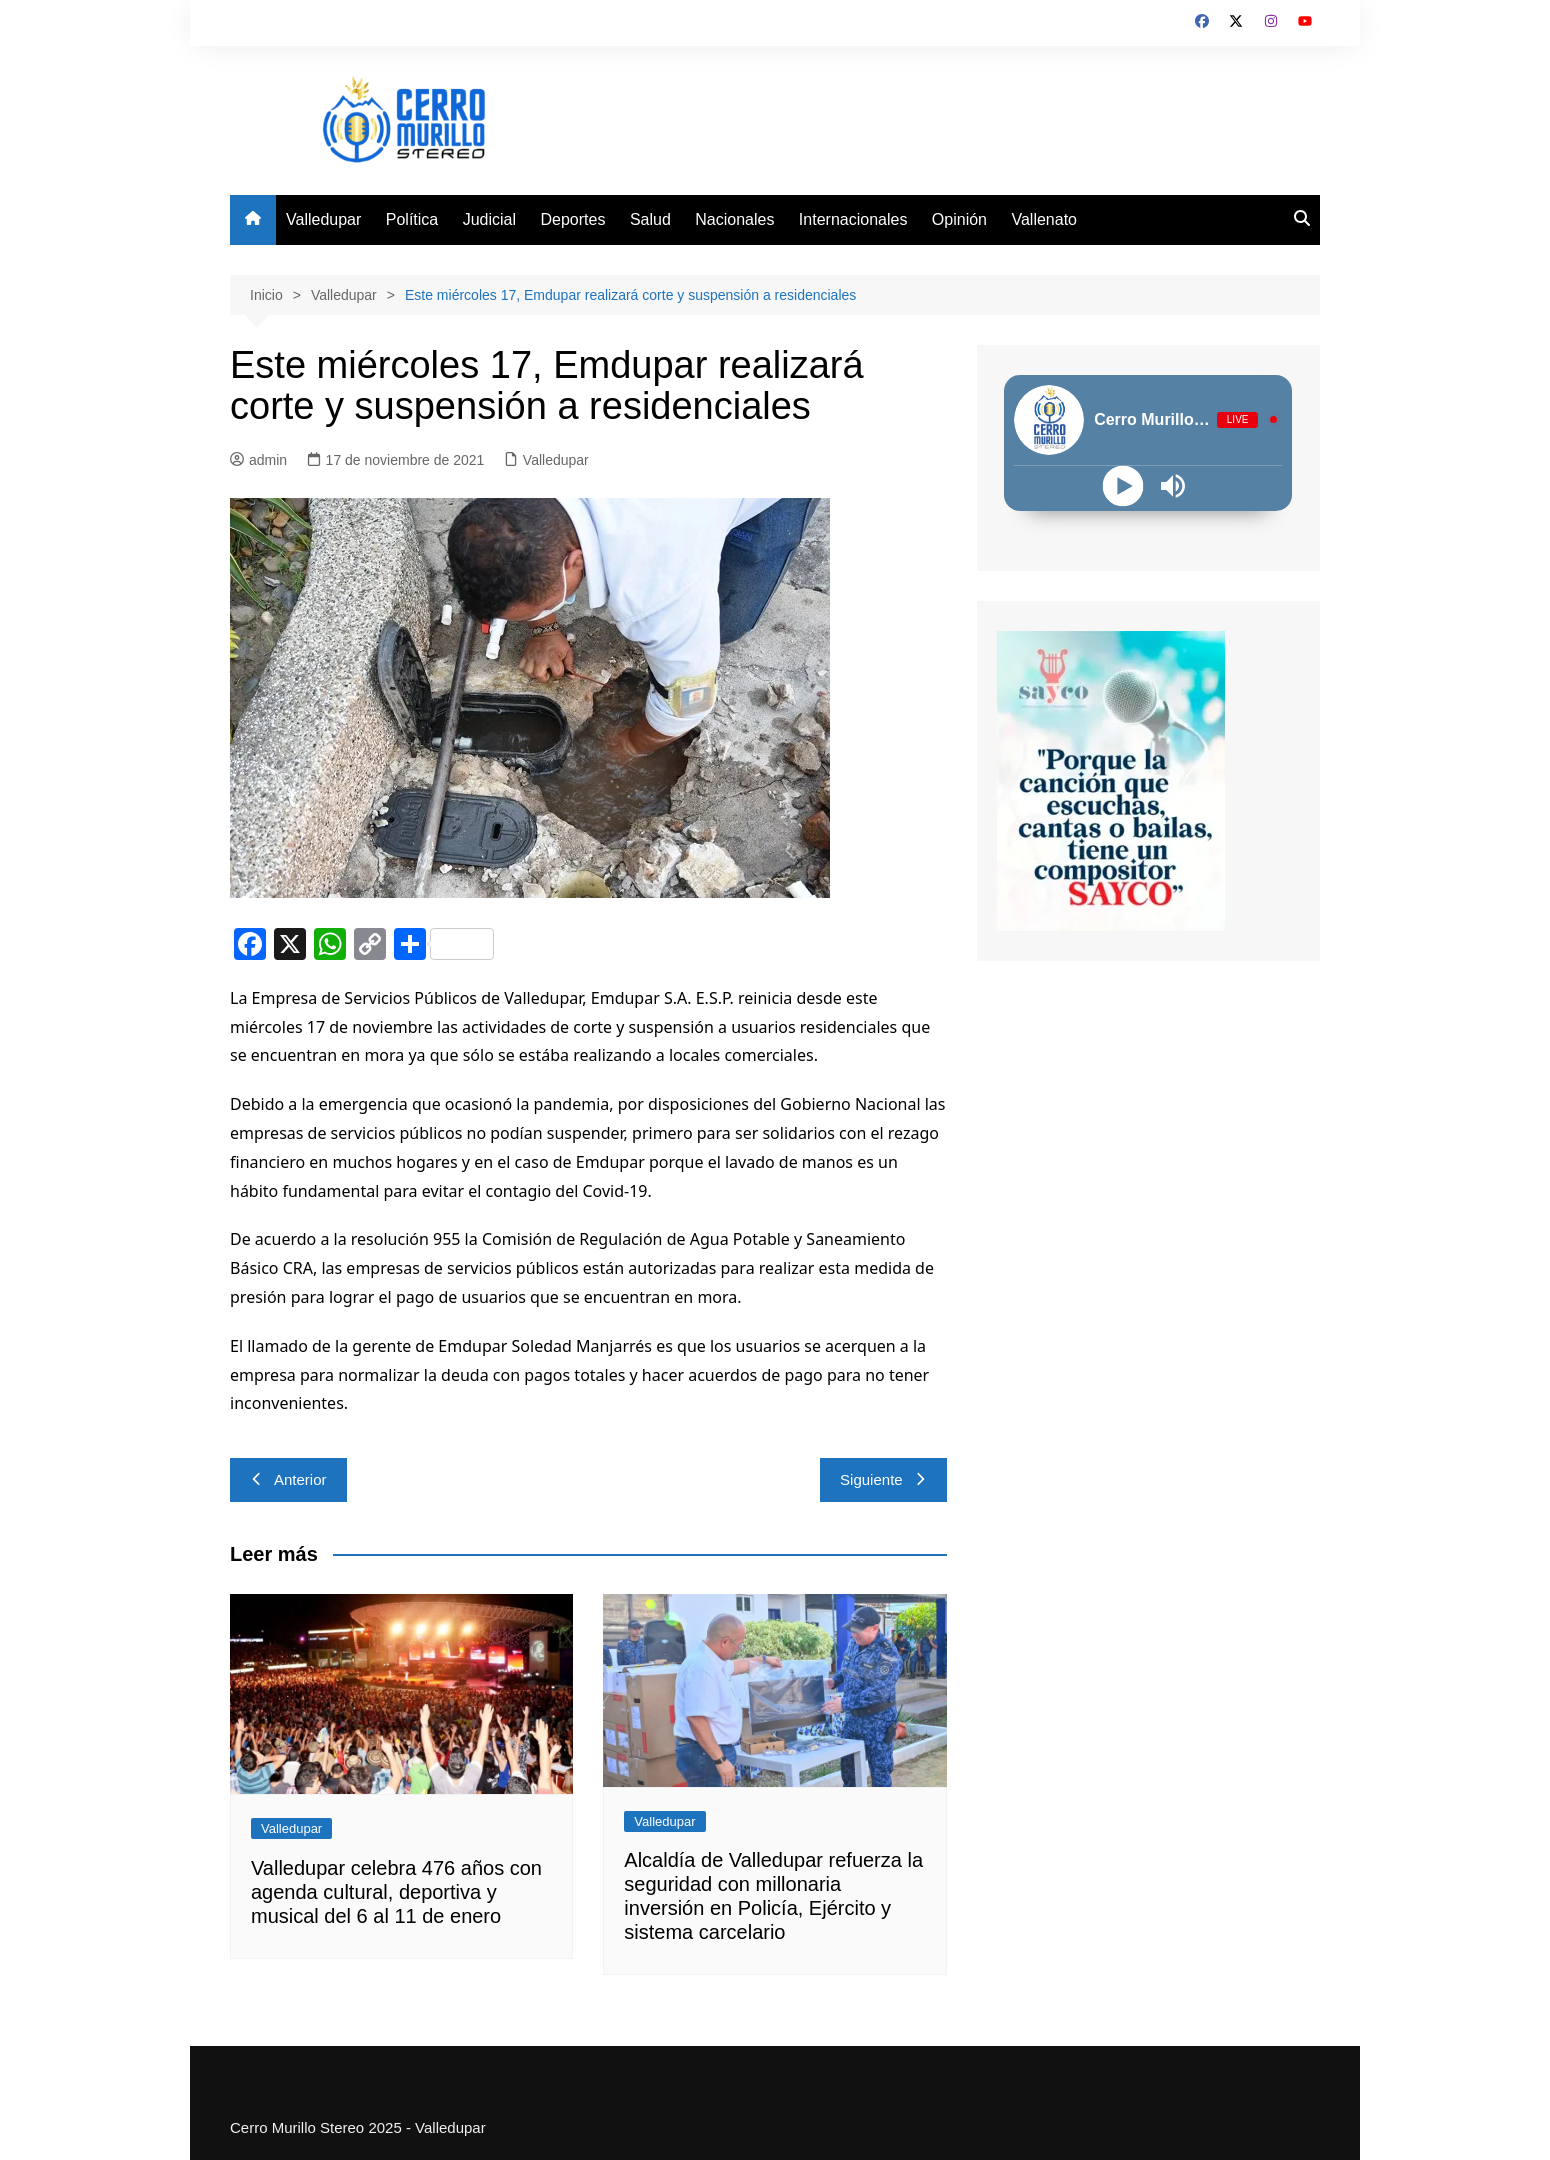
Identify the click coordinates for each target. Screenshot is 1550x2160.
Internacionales (853, 219)
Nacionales (734, 219)
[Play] (1123, 485)
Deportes (573, 219)
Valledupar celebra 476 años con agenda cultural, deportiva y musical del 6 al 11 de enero (396, 1892)
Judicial (489, 219)
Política (412, 219)
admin (258, 460)
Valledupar (323, 219)
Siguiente (883, 1479)
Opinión (959, 219)
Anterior (288, 1479)
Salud (650, 219)
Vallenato (1044, 219)
